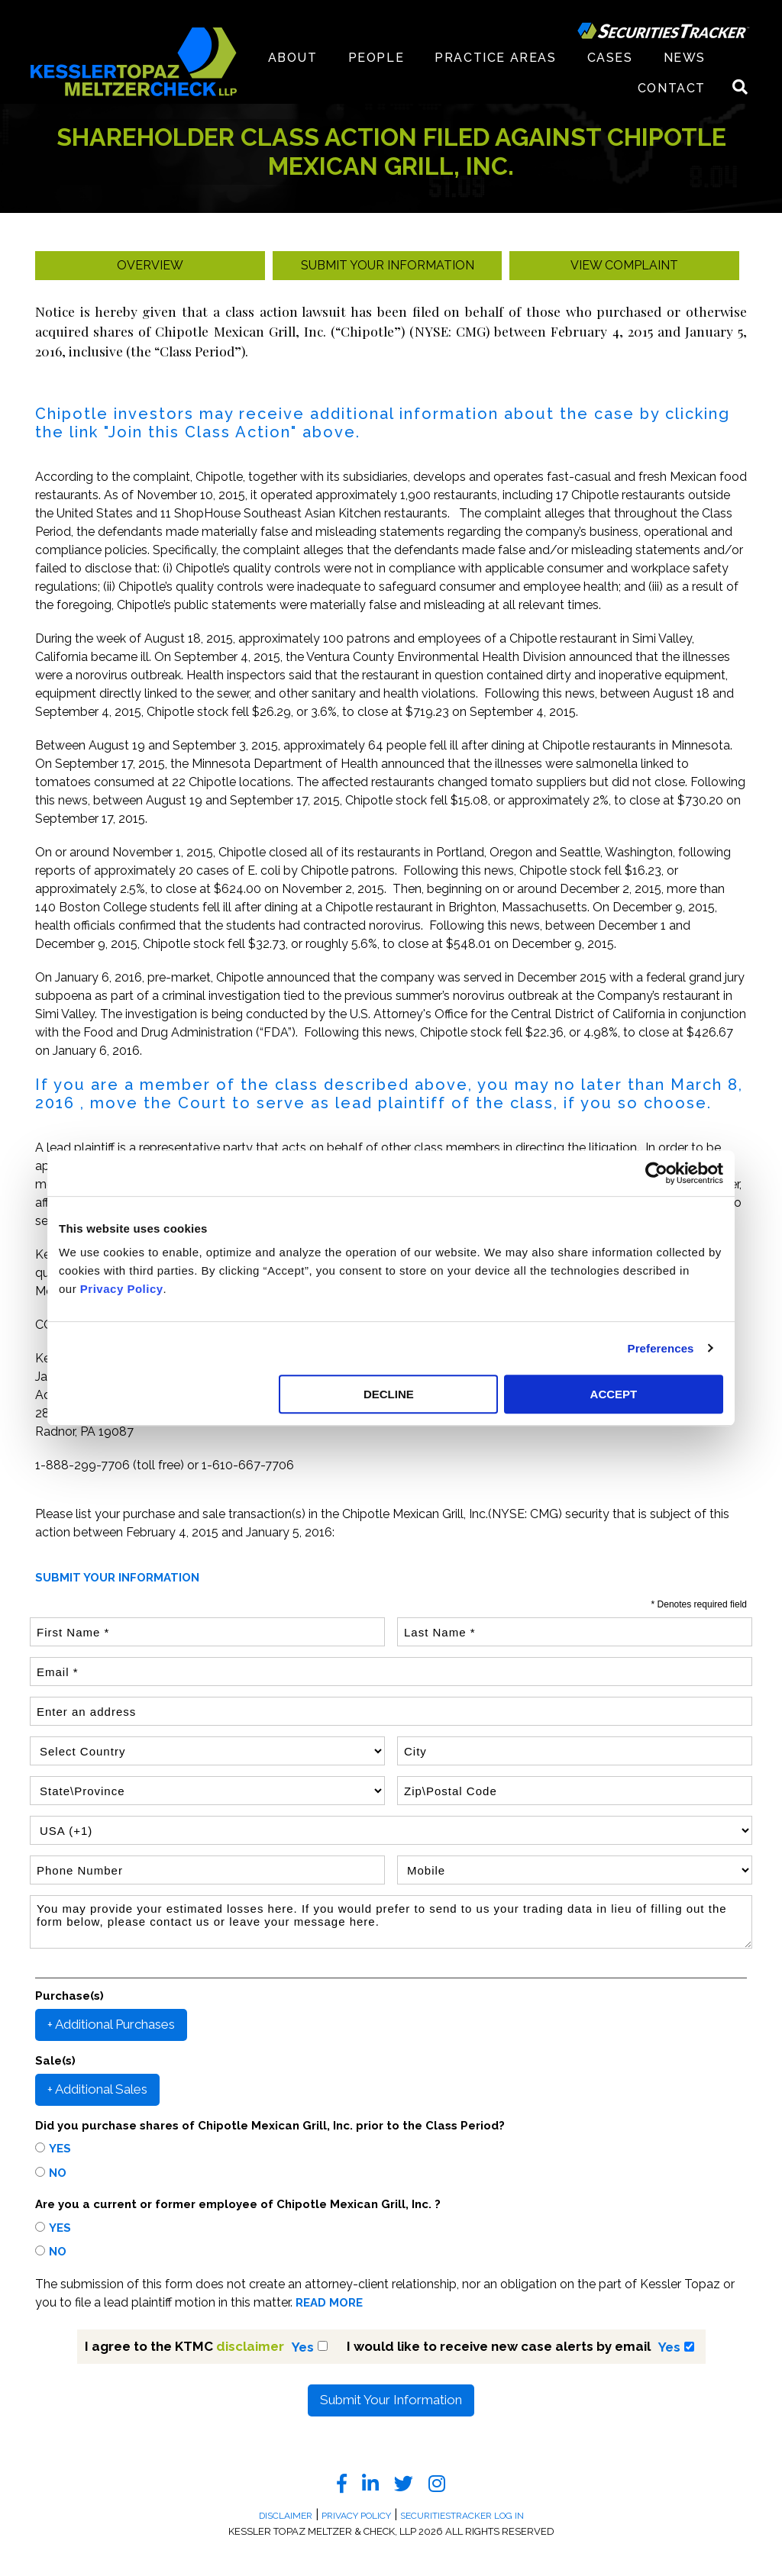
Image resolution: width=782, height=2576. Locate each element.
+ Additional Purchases (111, 2024)
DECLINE (389, 1394)
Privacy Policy (121, 1288)
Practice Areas (495, 57)
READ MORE (329, 2303)
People (376, 57)
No (57, 2173)
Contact (672, 88)
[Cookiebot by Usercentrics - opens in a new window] (656, 1173)
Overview (150, 265)
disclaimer (250, 2346)
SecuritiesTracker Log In (462, 2515)
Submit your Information (387, 265)
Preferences (661, 1348)
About (293, 57)
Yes (60, 2148)
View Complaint (624, 265)
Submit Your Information (391, 2399)
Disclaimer (285, 2515)
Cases (610, 57)
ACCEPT (614, 1394)
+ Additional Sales (97, 2089)
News (685, 57)
